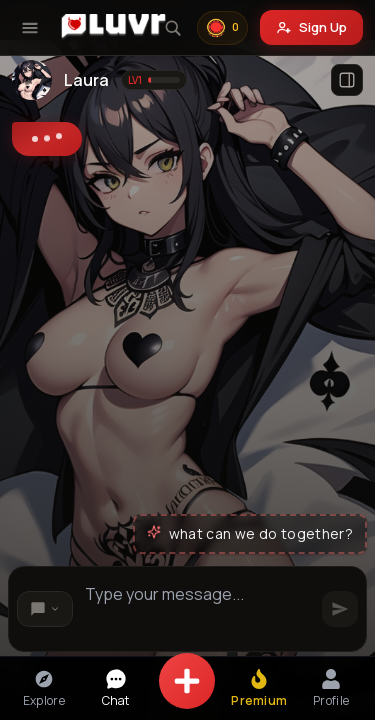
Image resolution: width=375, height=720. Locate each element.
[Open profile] (347, 80)
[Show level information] (154, 80)
